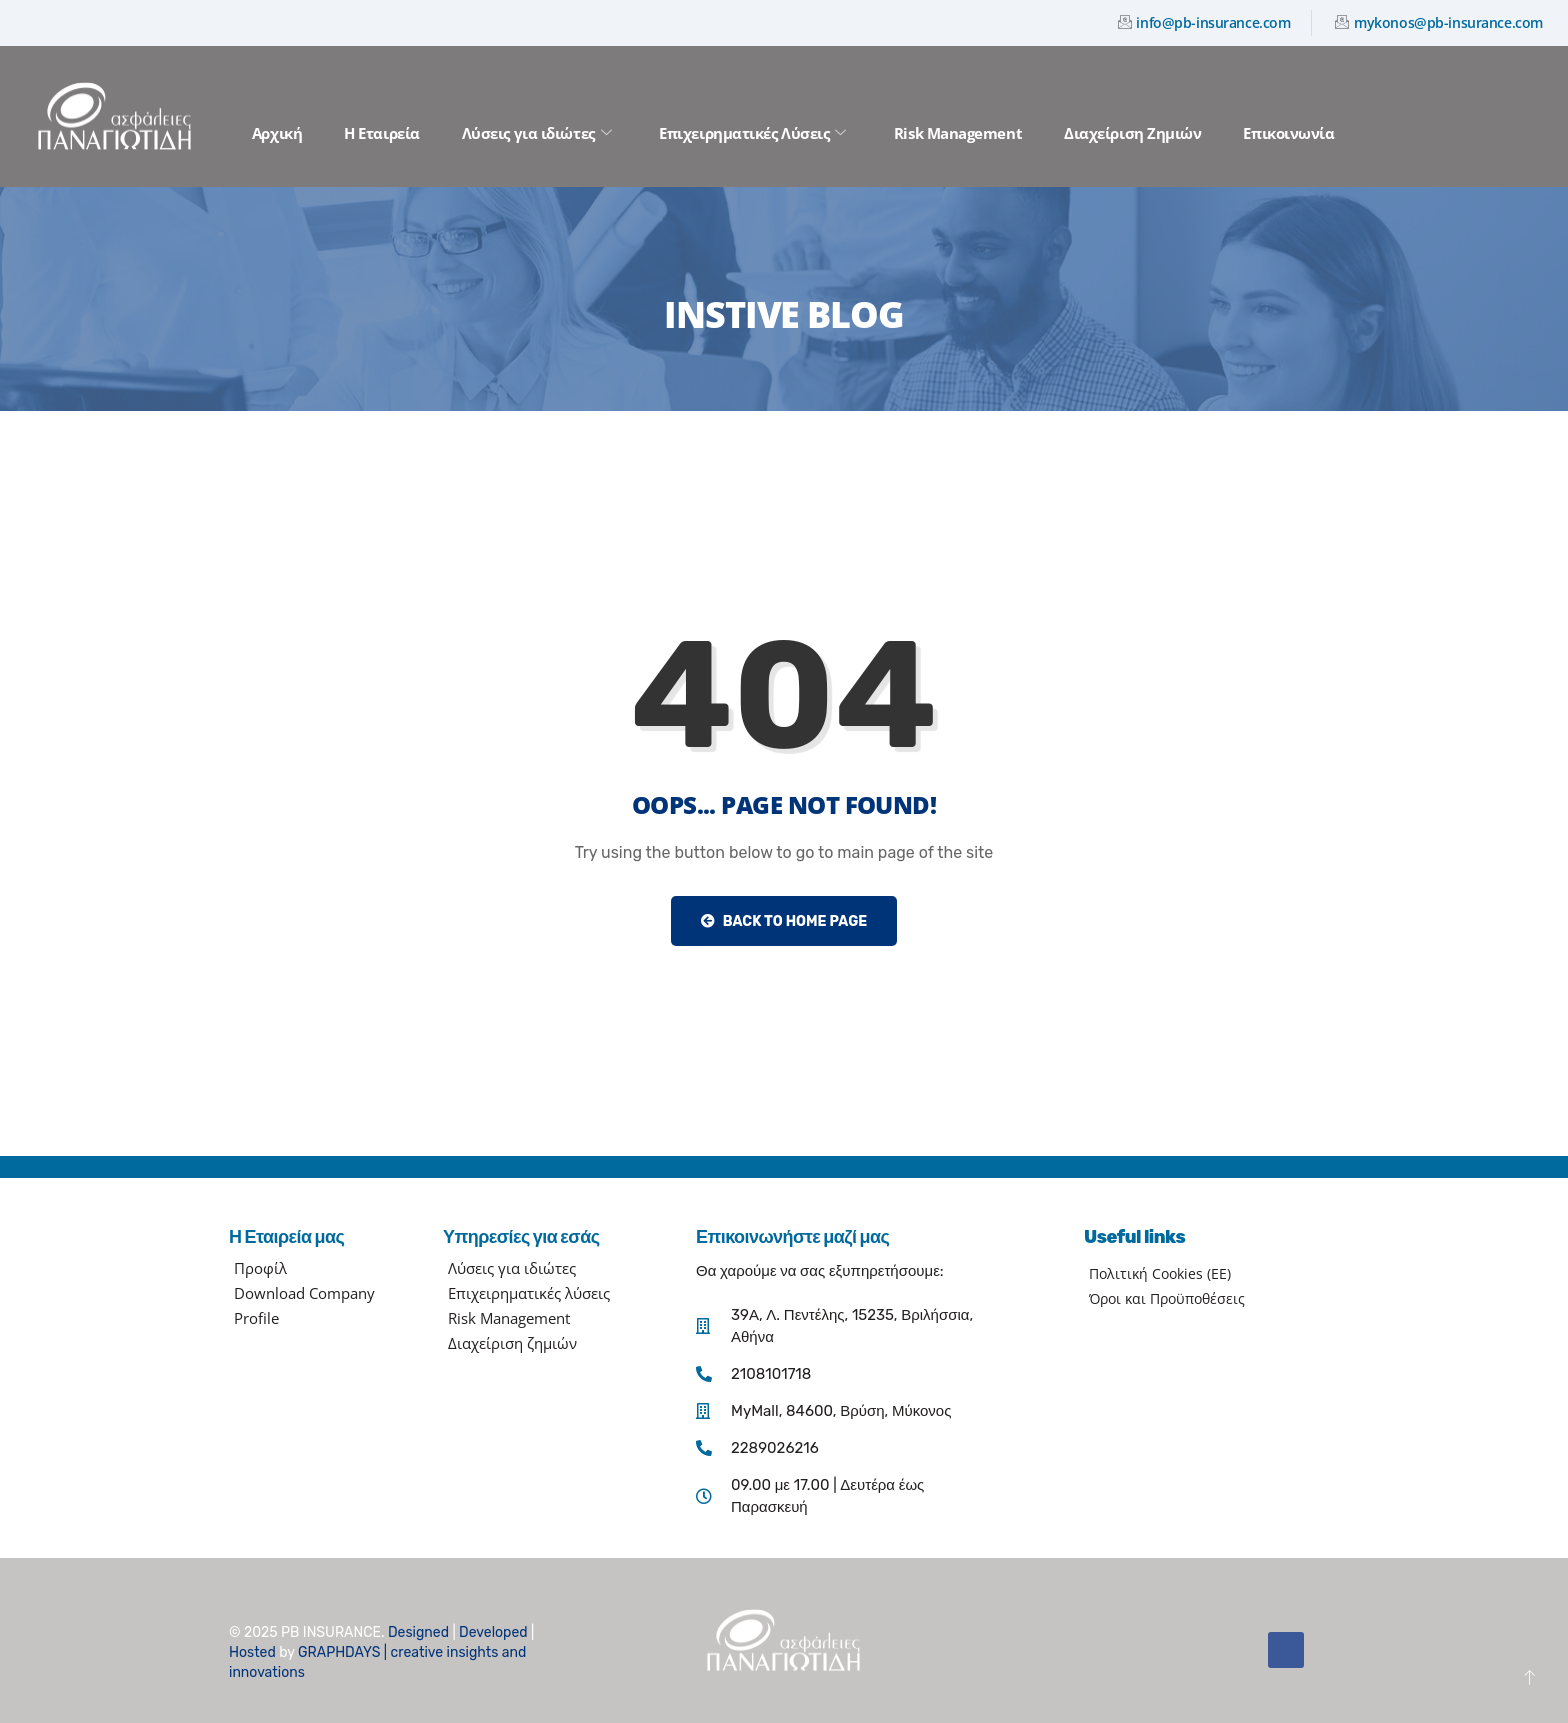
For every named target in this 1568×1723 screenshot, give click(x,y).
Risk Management (958, 133)
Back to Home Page (784, 921)
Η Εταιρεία (382, 133)
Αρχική (277, 133)
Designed (418, 1632)
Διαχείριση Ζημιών (1132, 133)
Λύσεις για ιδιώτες (536, 133)
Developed (493, 1632)
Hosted (252, 1652)
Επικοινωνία (1288, 133)
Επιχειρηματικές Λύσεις (752, 133)
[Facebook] (1286, 1650)
